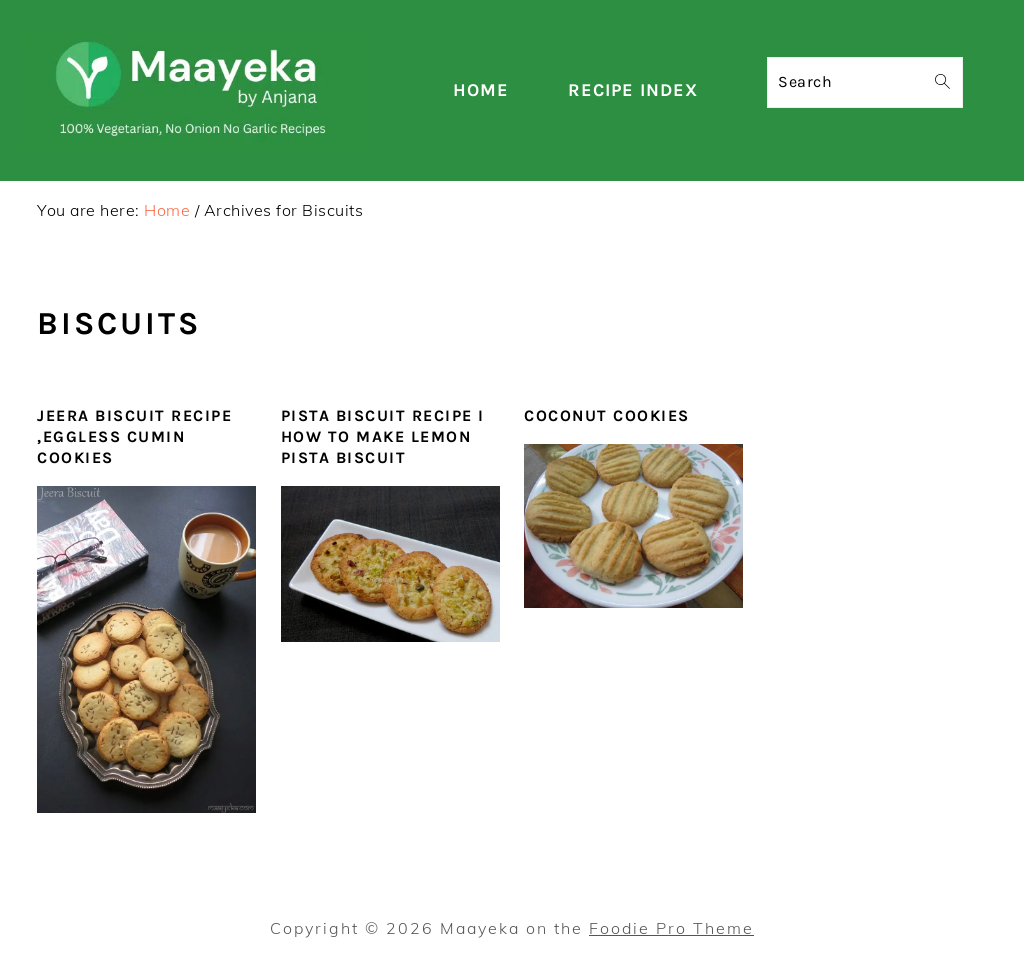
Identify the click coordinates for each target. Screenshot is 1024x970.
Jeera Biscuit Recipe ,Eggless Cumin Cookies (134, 436)
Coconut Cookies (607, 415)
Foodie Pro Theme (671, 928)
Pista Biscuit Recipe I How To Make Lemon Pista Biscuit (383, 436)
